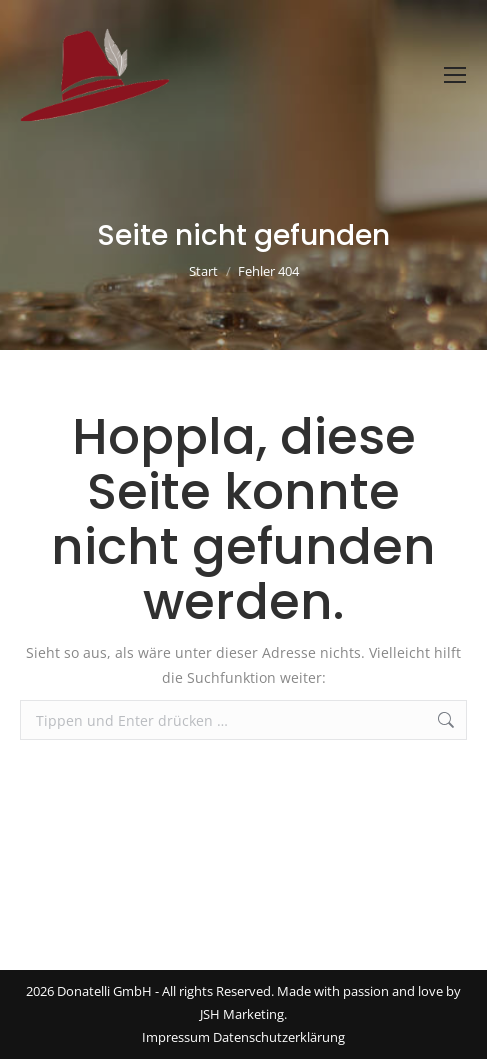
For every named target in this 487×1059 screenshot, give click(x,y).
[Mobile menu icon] (455, 75)
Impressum (176, 1037)
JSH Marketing (242, 1014)
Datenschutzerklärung (279, 1037)
